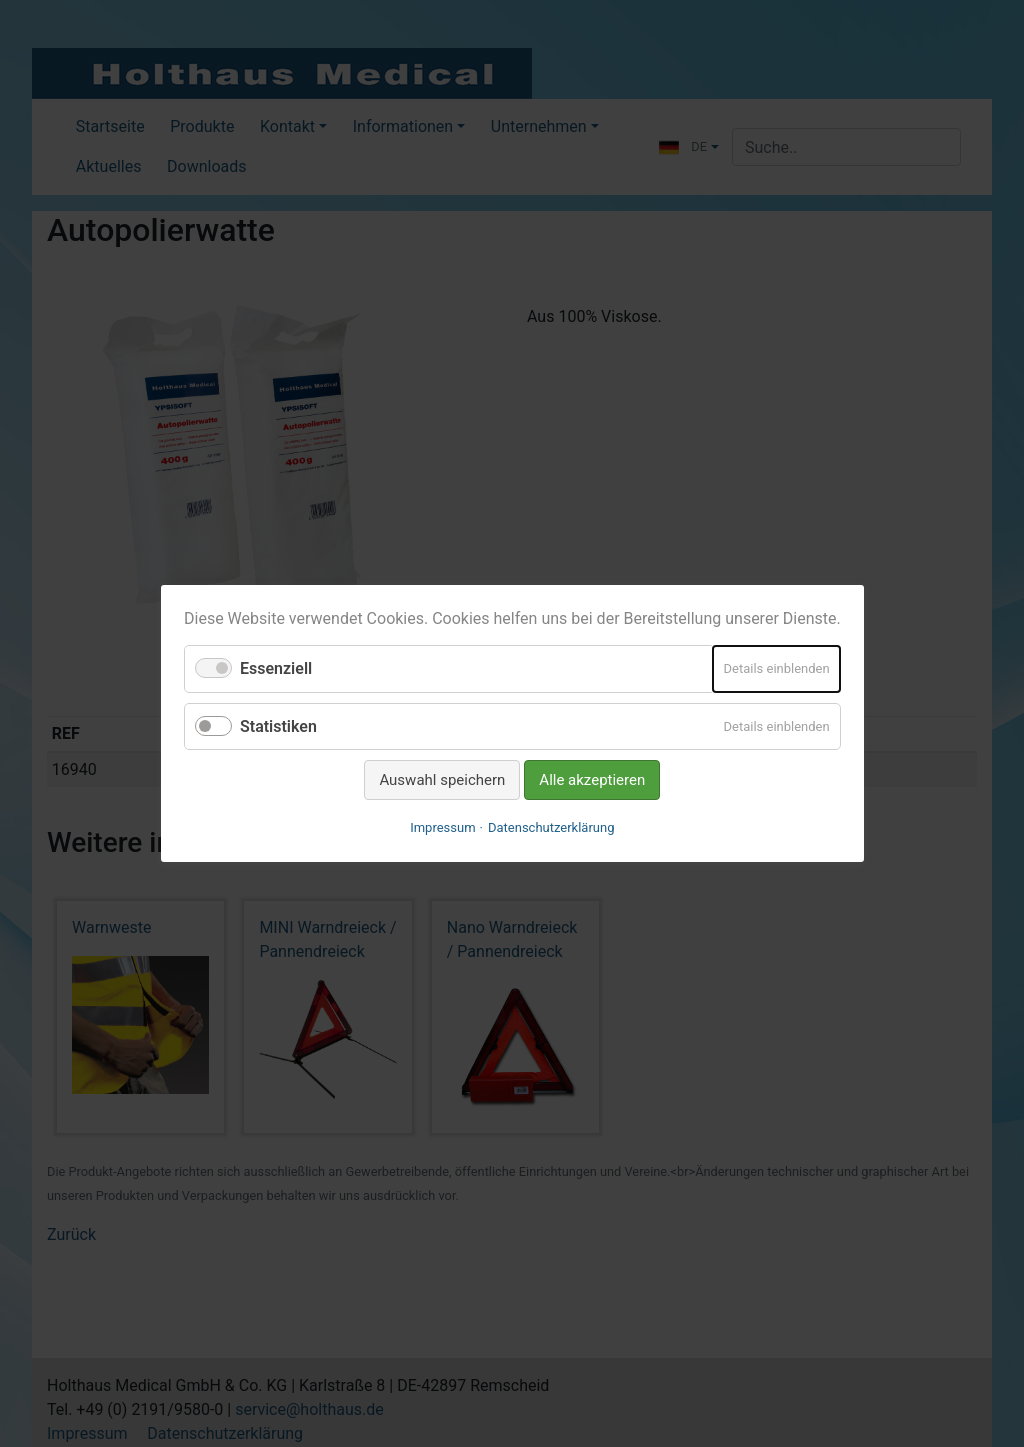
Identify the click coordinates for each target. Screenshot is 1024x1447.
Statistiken (278, 725)
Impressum (442, 827)
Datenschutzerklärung (551, 827)
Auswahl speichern (442, 780)
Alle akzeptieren (592, 780)
